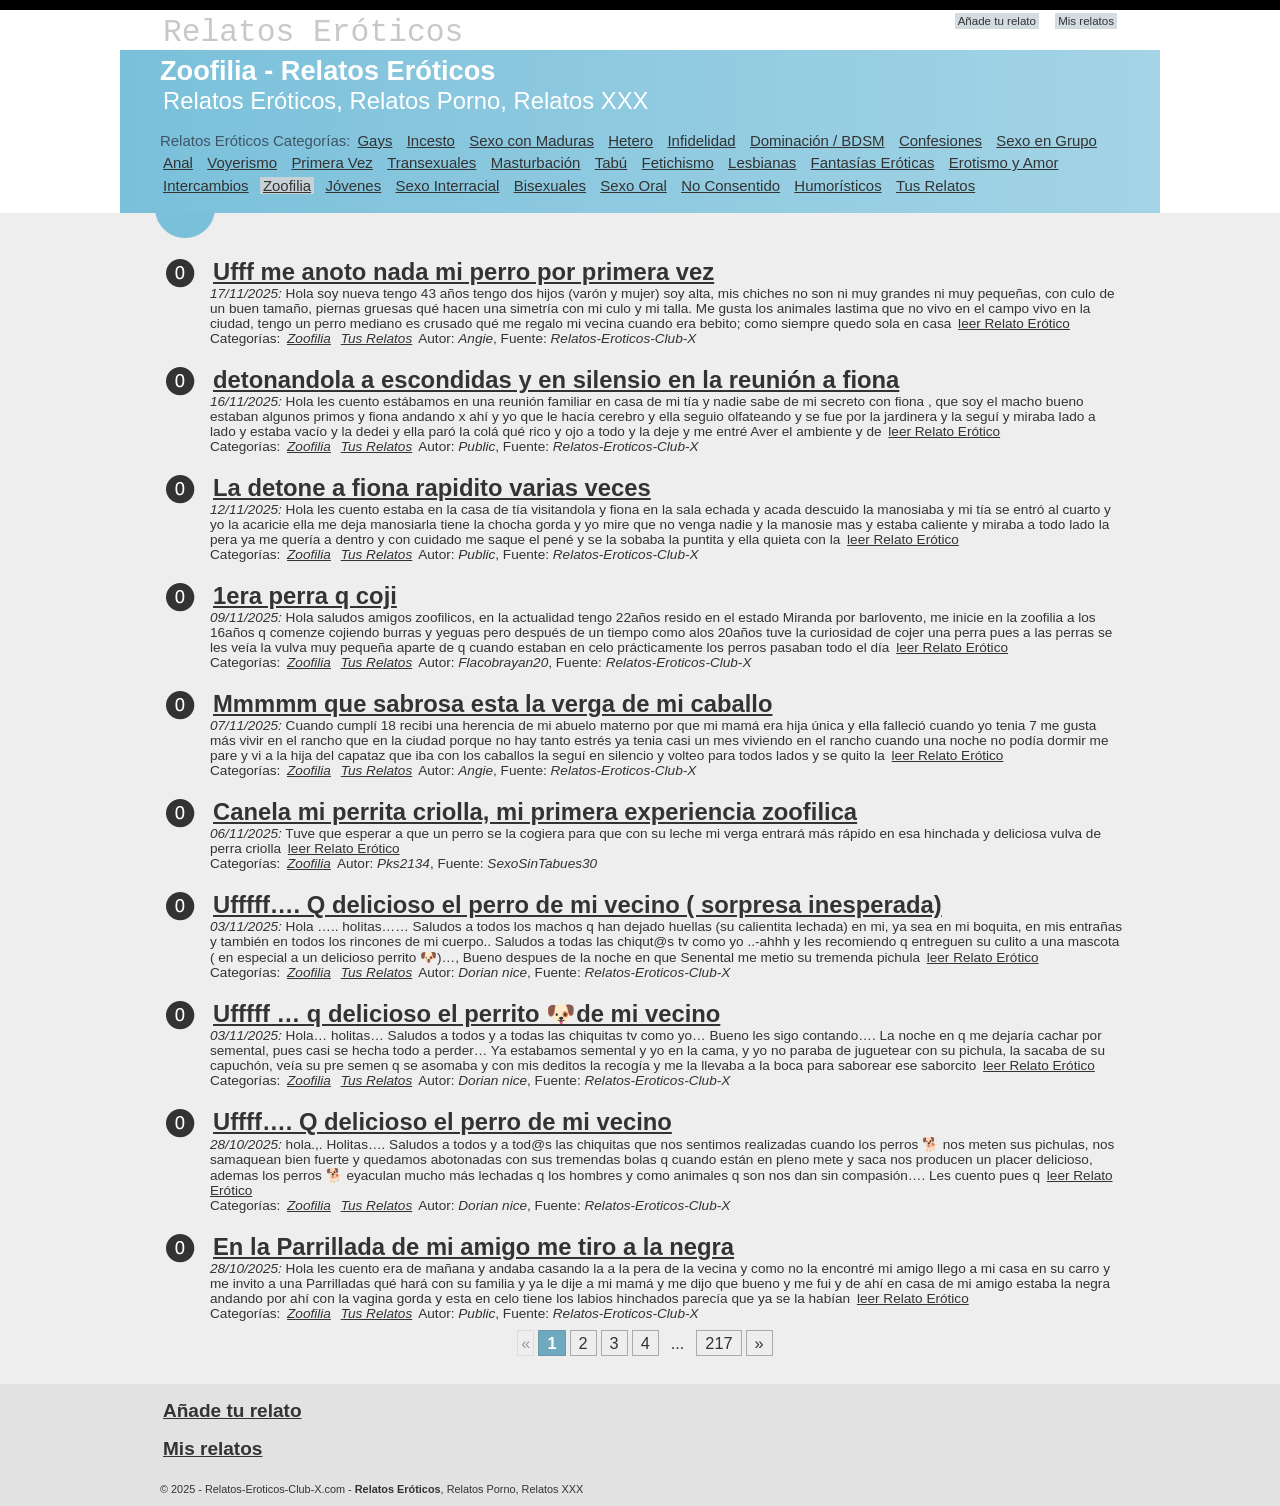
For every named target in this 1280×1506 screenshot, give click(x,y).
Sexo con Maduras (531, 140)
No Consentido (730, 185)
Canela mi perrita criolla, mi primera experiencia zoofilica (535, 811)
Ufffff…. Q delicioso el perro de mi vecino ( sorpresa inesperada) (577, 904)
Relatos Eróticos (313, 32)
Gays (374, 140)
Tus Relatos (935, 185)
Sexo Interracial (447, 185)
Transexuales (431, 162)
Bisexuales (550, 185)
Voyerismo (242, 162)
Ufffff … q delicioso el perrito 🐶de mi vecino (466, 1013)
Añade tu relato (997, 21)
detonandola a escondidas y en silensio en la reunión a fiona (556, 379)
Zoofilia (287, 185)
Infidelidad (701, 140)
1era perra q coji (305, 595)
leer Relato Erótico (1014, 323)
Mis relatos (1086, 21)
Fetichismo (678, 162)
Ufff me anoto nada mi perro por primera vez (463, 271)
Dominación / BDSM (817, 140)
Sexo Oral (633, 185)
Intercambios (206, 185)
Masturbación (536, 162)
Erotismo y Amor (1004, 162)
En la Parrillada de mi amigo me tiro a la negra (473, 1246)
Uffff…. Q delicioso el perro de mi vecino (442, 1121)
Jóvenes (353, 185)
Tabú (611, 162)
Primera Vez (331, 162)
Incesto (431, 140)
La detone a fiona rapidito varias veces (432, 487)
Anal (178, 162)
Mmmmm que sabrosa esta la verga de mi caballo (492, 703)
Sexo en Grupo (1046, 140)
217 (718, 1343)
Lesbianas (762, 162)
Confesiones (940, 140)
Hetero (630, 140)
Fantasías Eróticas (873, 162)
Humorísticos (837, 185)
